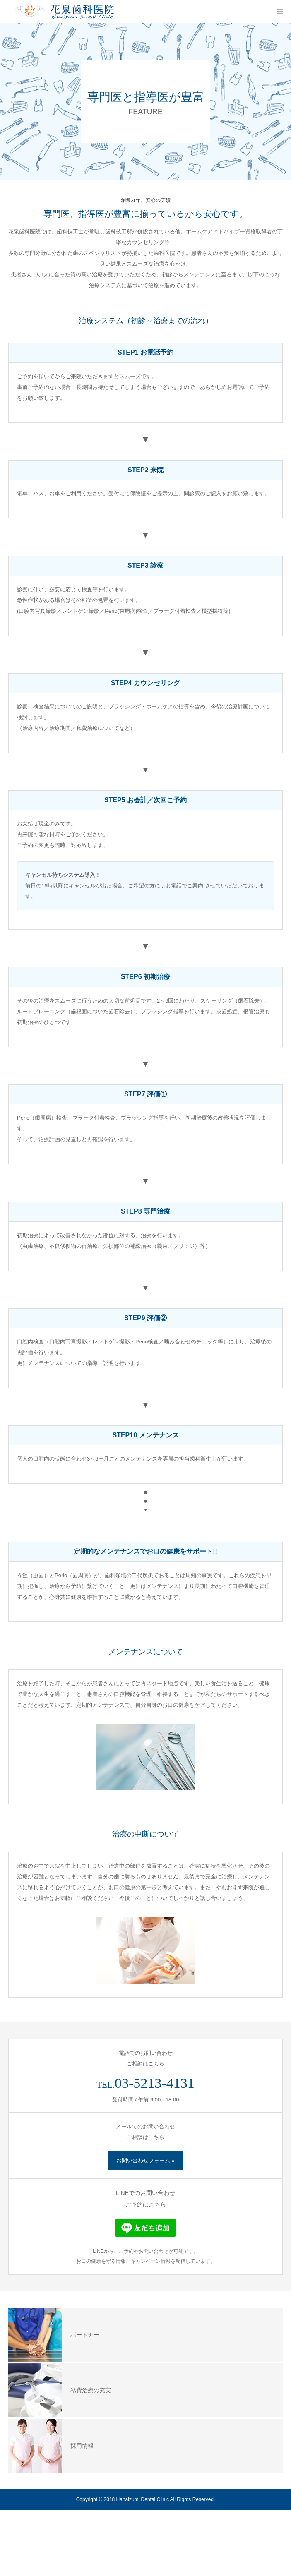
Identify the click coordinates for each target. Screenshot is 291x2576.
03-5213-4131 (155, 2083)
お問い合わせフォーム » (145, 2160)
